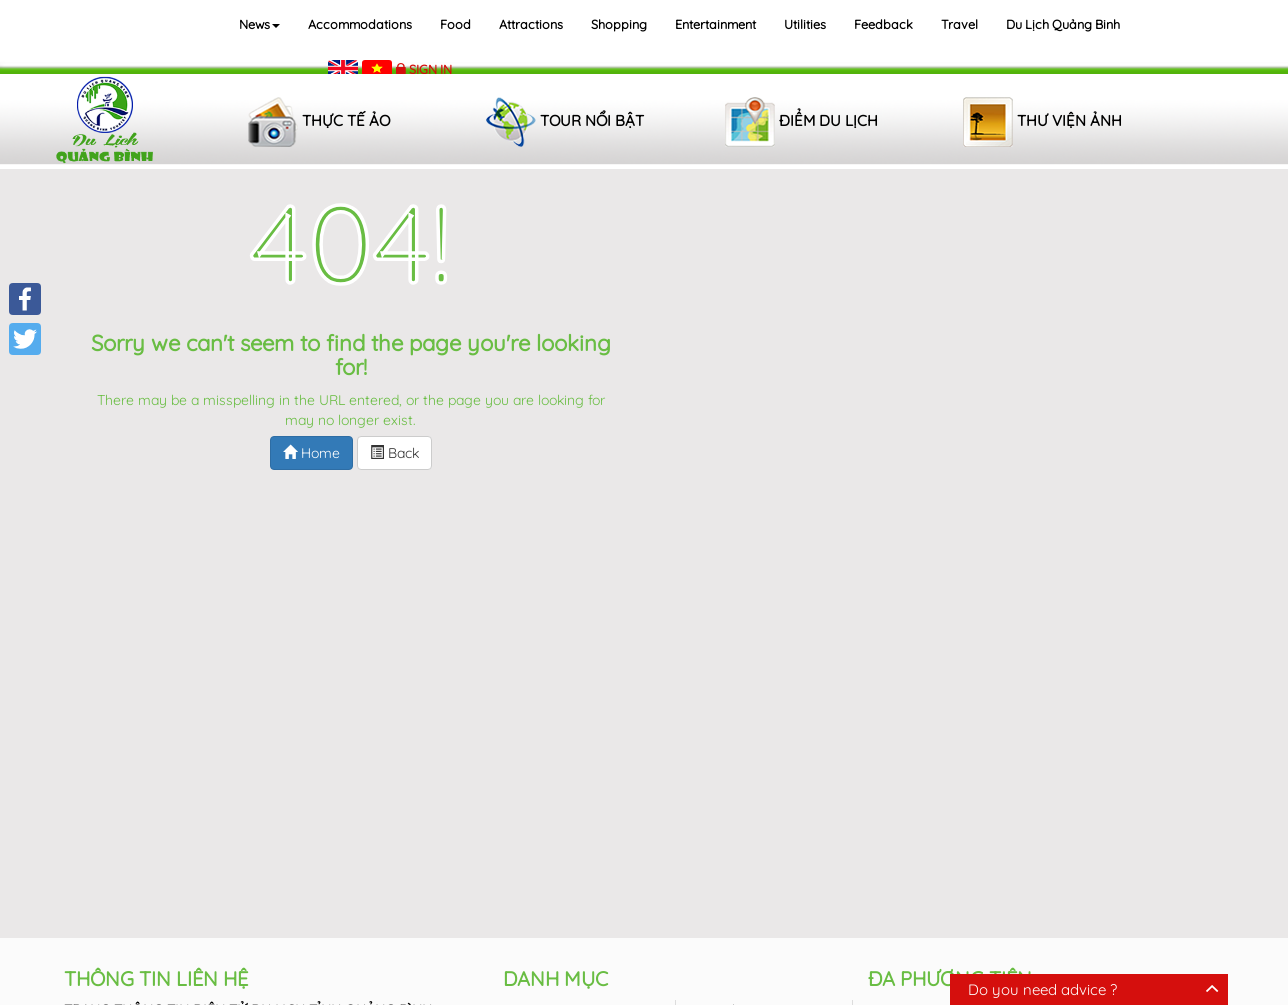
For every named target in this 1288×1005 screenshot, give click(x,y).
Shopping (619, 24)
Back (394, 453)
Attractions (531, 24)
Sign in (430, 69)
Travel (959, 24)
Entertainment (715, 24)
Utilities (805, 24)
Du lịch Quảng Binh (1063, 24)
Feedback (883, 24)
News (259, 24)
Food (455, 24)
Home (311, 453)
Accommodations (360, 24)
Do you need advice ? (1042, 989)
